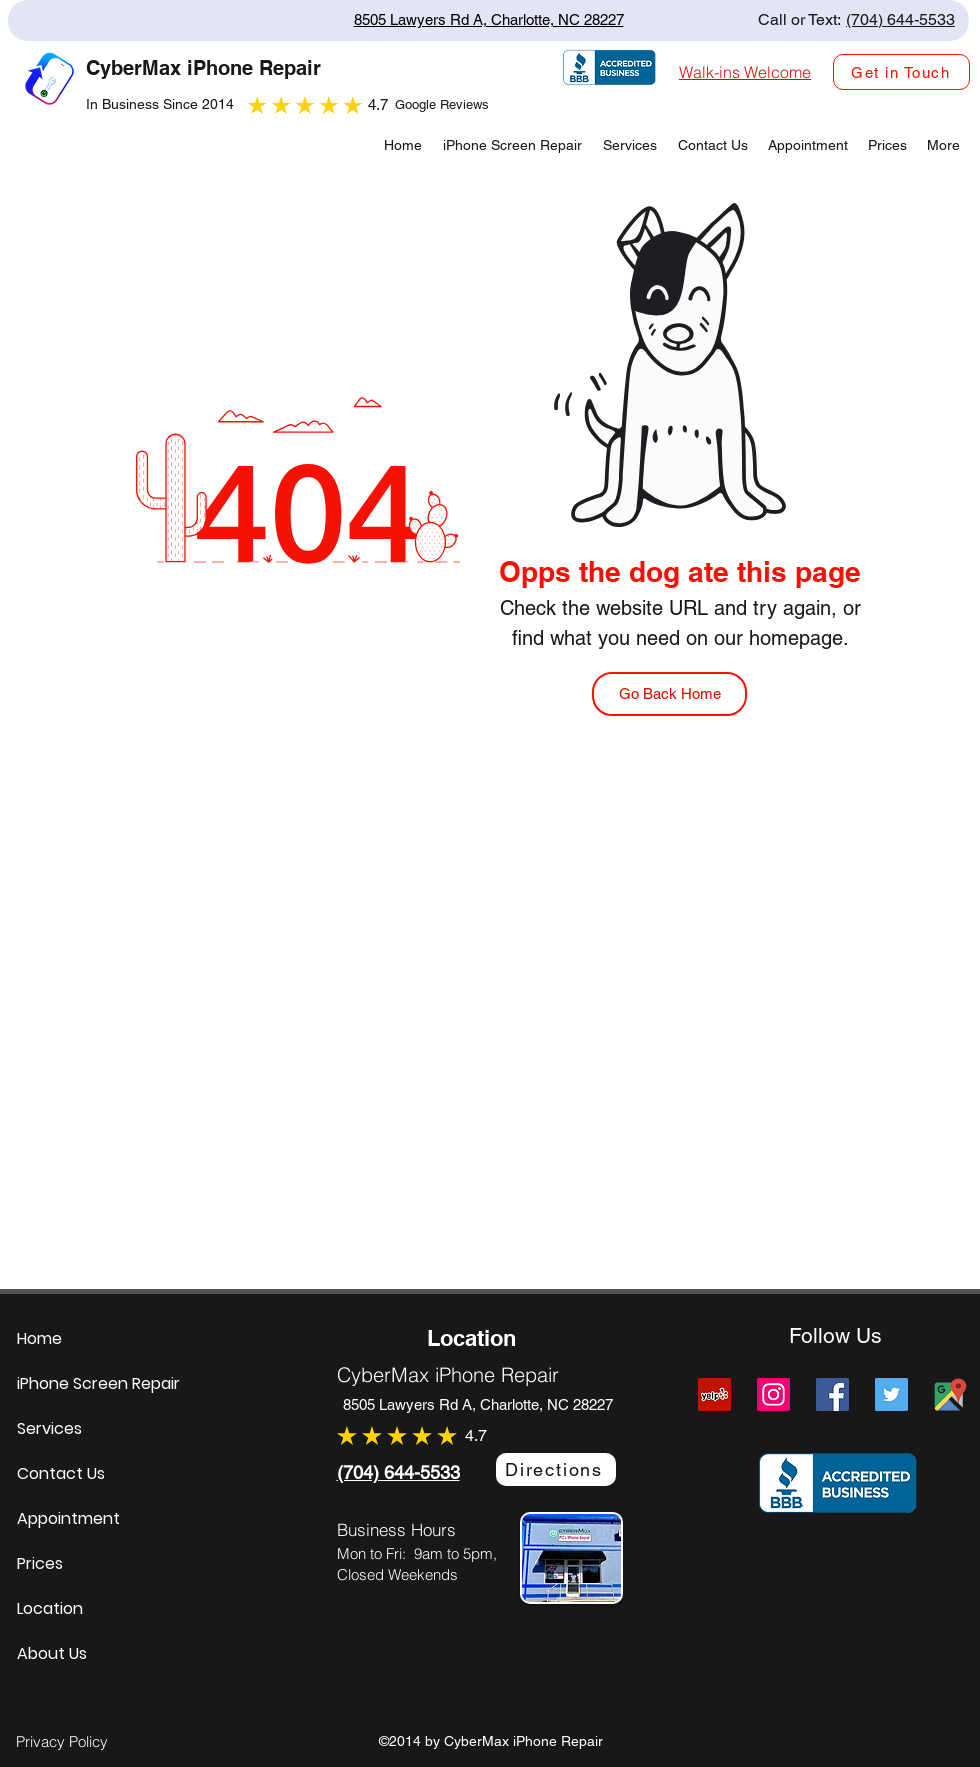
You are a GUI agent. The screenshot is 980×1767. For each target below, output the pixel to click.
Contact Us (61, 1473)
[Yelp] (714, 1394)
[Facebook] (832, 1394)
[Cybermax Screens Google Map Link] (950, 1394)
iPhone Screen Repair (98, 1383)
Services (49, 1428)
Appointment (68, 1518)
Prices (40, 1563)
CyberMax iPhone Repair (448, 1374)
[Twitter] (891, 1394)
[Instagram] (773, 1394)
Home (39, 1338)
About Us (52, 1653)
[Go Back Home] (669, 694)
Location (50, 1608)
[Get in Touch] (901, 72)
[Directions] (556, 1469)
